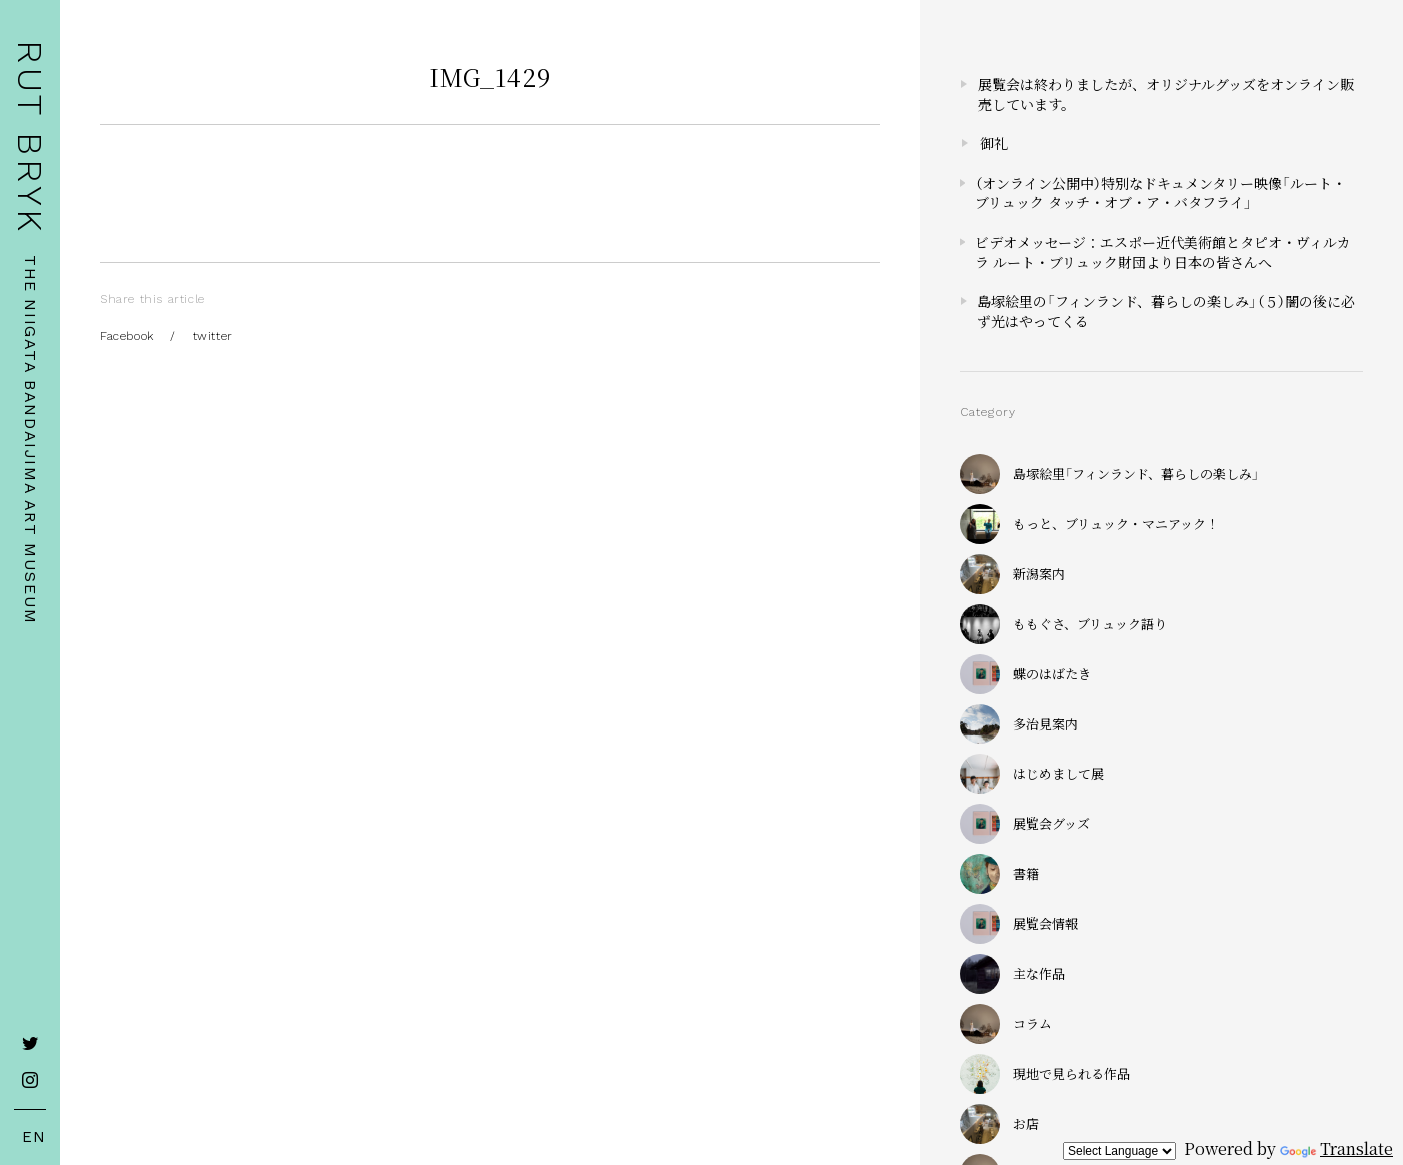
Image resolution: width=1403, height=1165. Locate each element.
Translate (1336, 1148)
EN (31, 1137)
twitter (213, 336)
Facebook (127, 336)
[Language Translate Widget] (1119, 1151)
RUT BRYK (30, 137)
